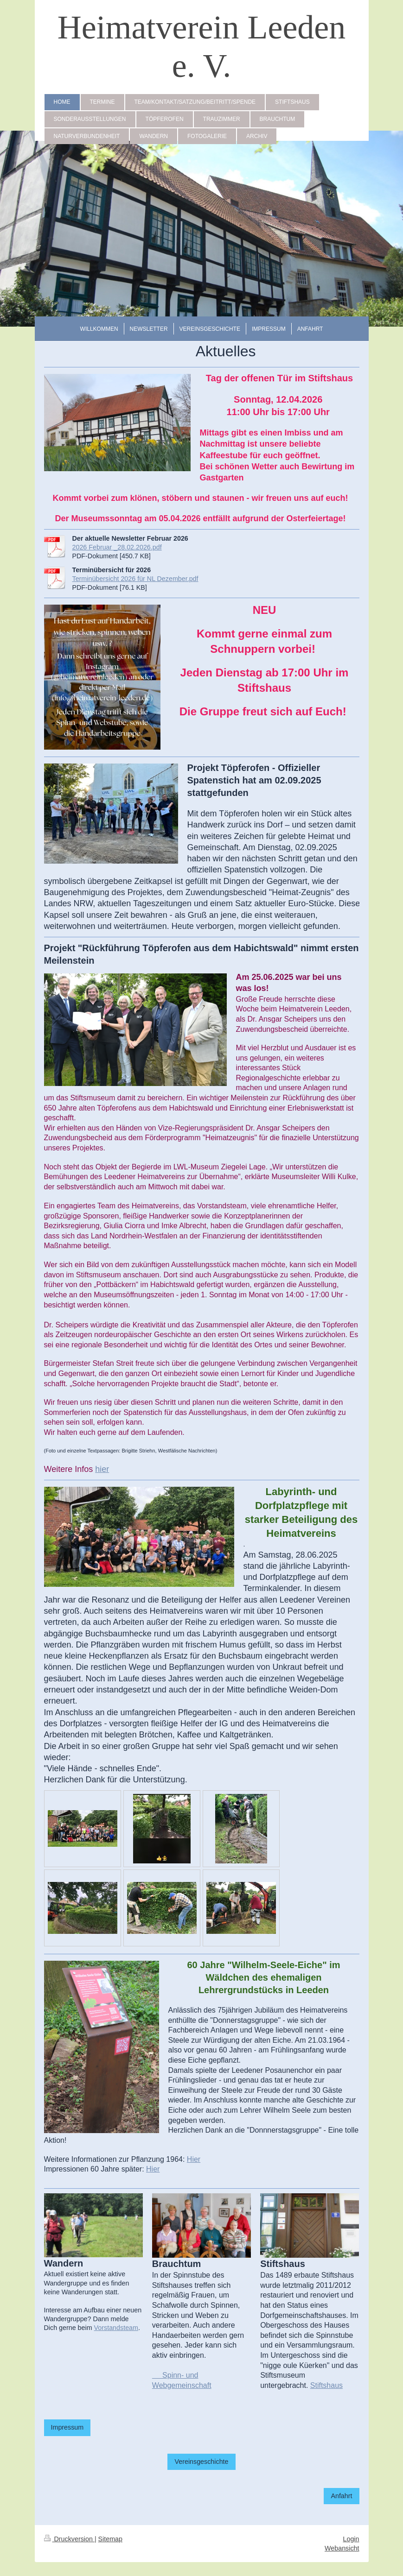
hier (102, 1469)
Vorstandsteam (116, 2327)
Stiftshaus (326, 2385)
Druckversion (69, 2539)
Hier (193, 2159)
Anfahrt (341, 2496)
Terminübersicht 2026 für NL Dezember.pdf (135, 578)
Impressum (67, 2427)
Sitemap (110, 2539)
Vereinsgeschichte (201, 2461)
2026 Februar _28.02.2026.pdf (117, 547)
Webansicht (342, 2548)
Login (351, 2539)
